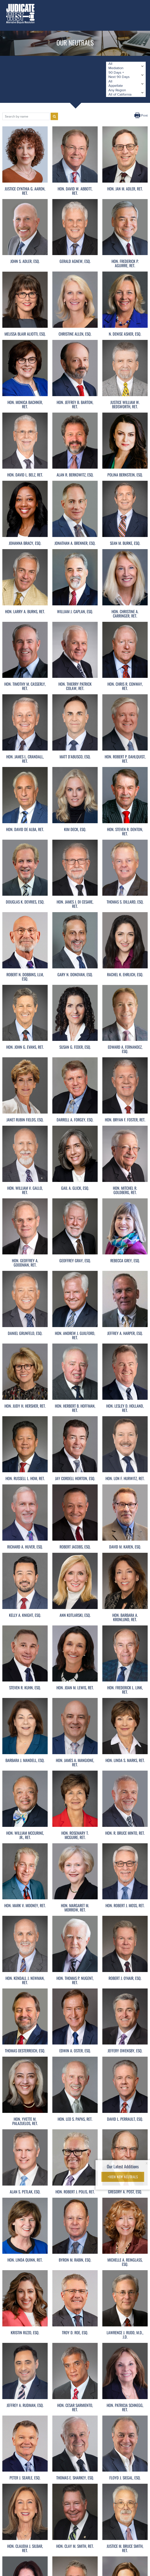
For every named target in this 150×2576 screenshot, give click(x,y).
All (126, 64)
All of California (126, 94)
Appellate (126, 86)
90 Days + (126, 73)
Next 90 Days (126, 77)
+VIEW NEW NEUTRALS (123, 2176)
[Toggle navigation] (143, 5)
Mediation (126, 68)
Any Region (126, 90)
